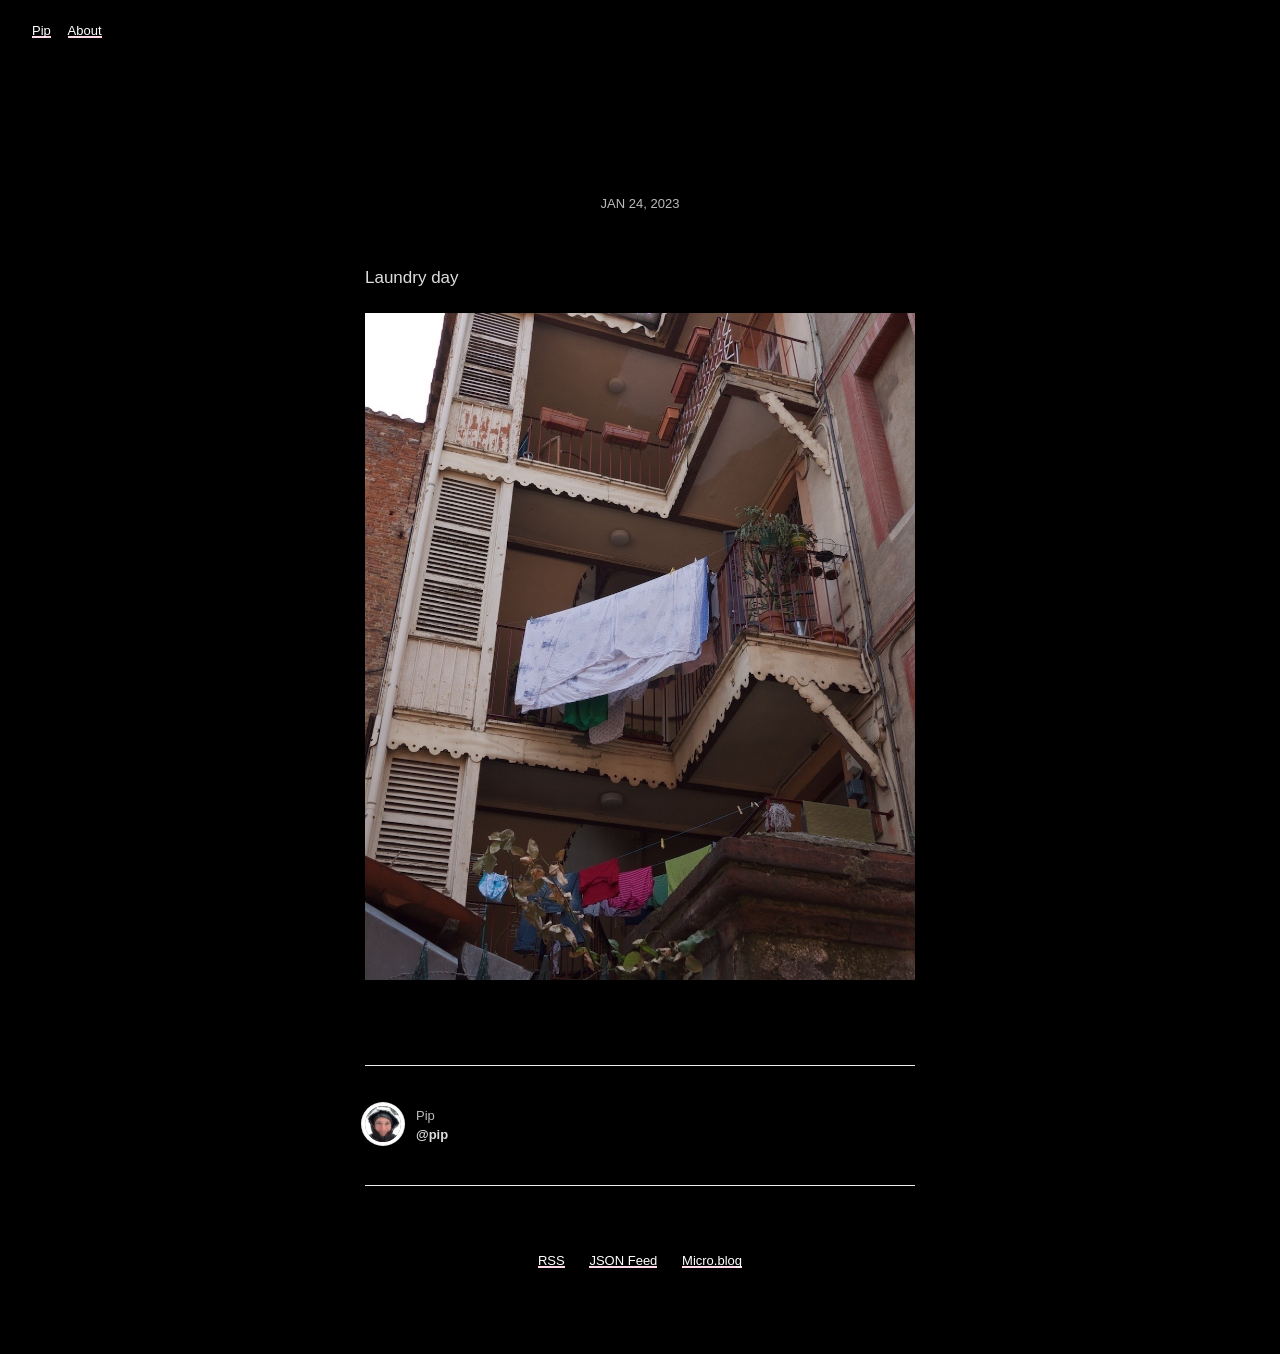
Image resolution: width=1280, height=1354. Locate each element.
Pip (41, 30)
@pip (432, 1134)
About (85, 30)
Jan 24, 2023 (640, 203)
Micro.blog (712, 1260)
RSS (551, 1260)
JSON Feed (623, 1260)
